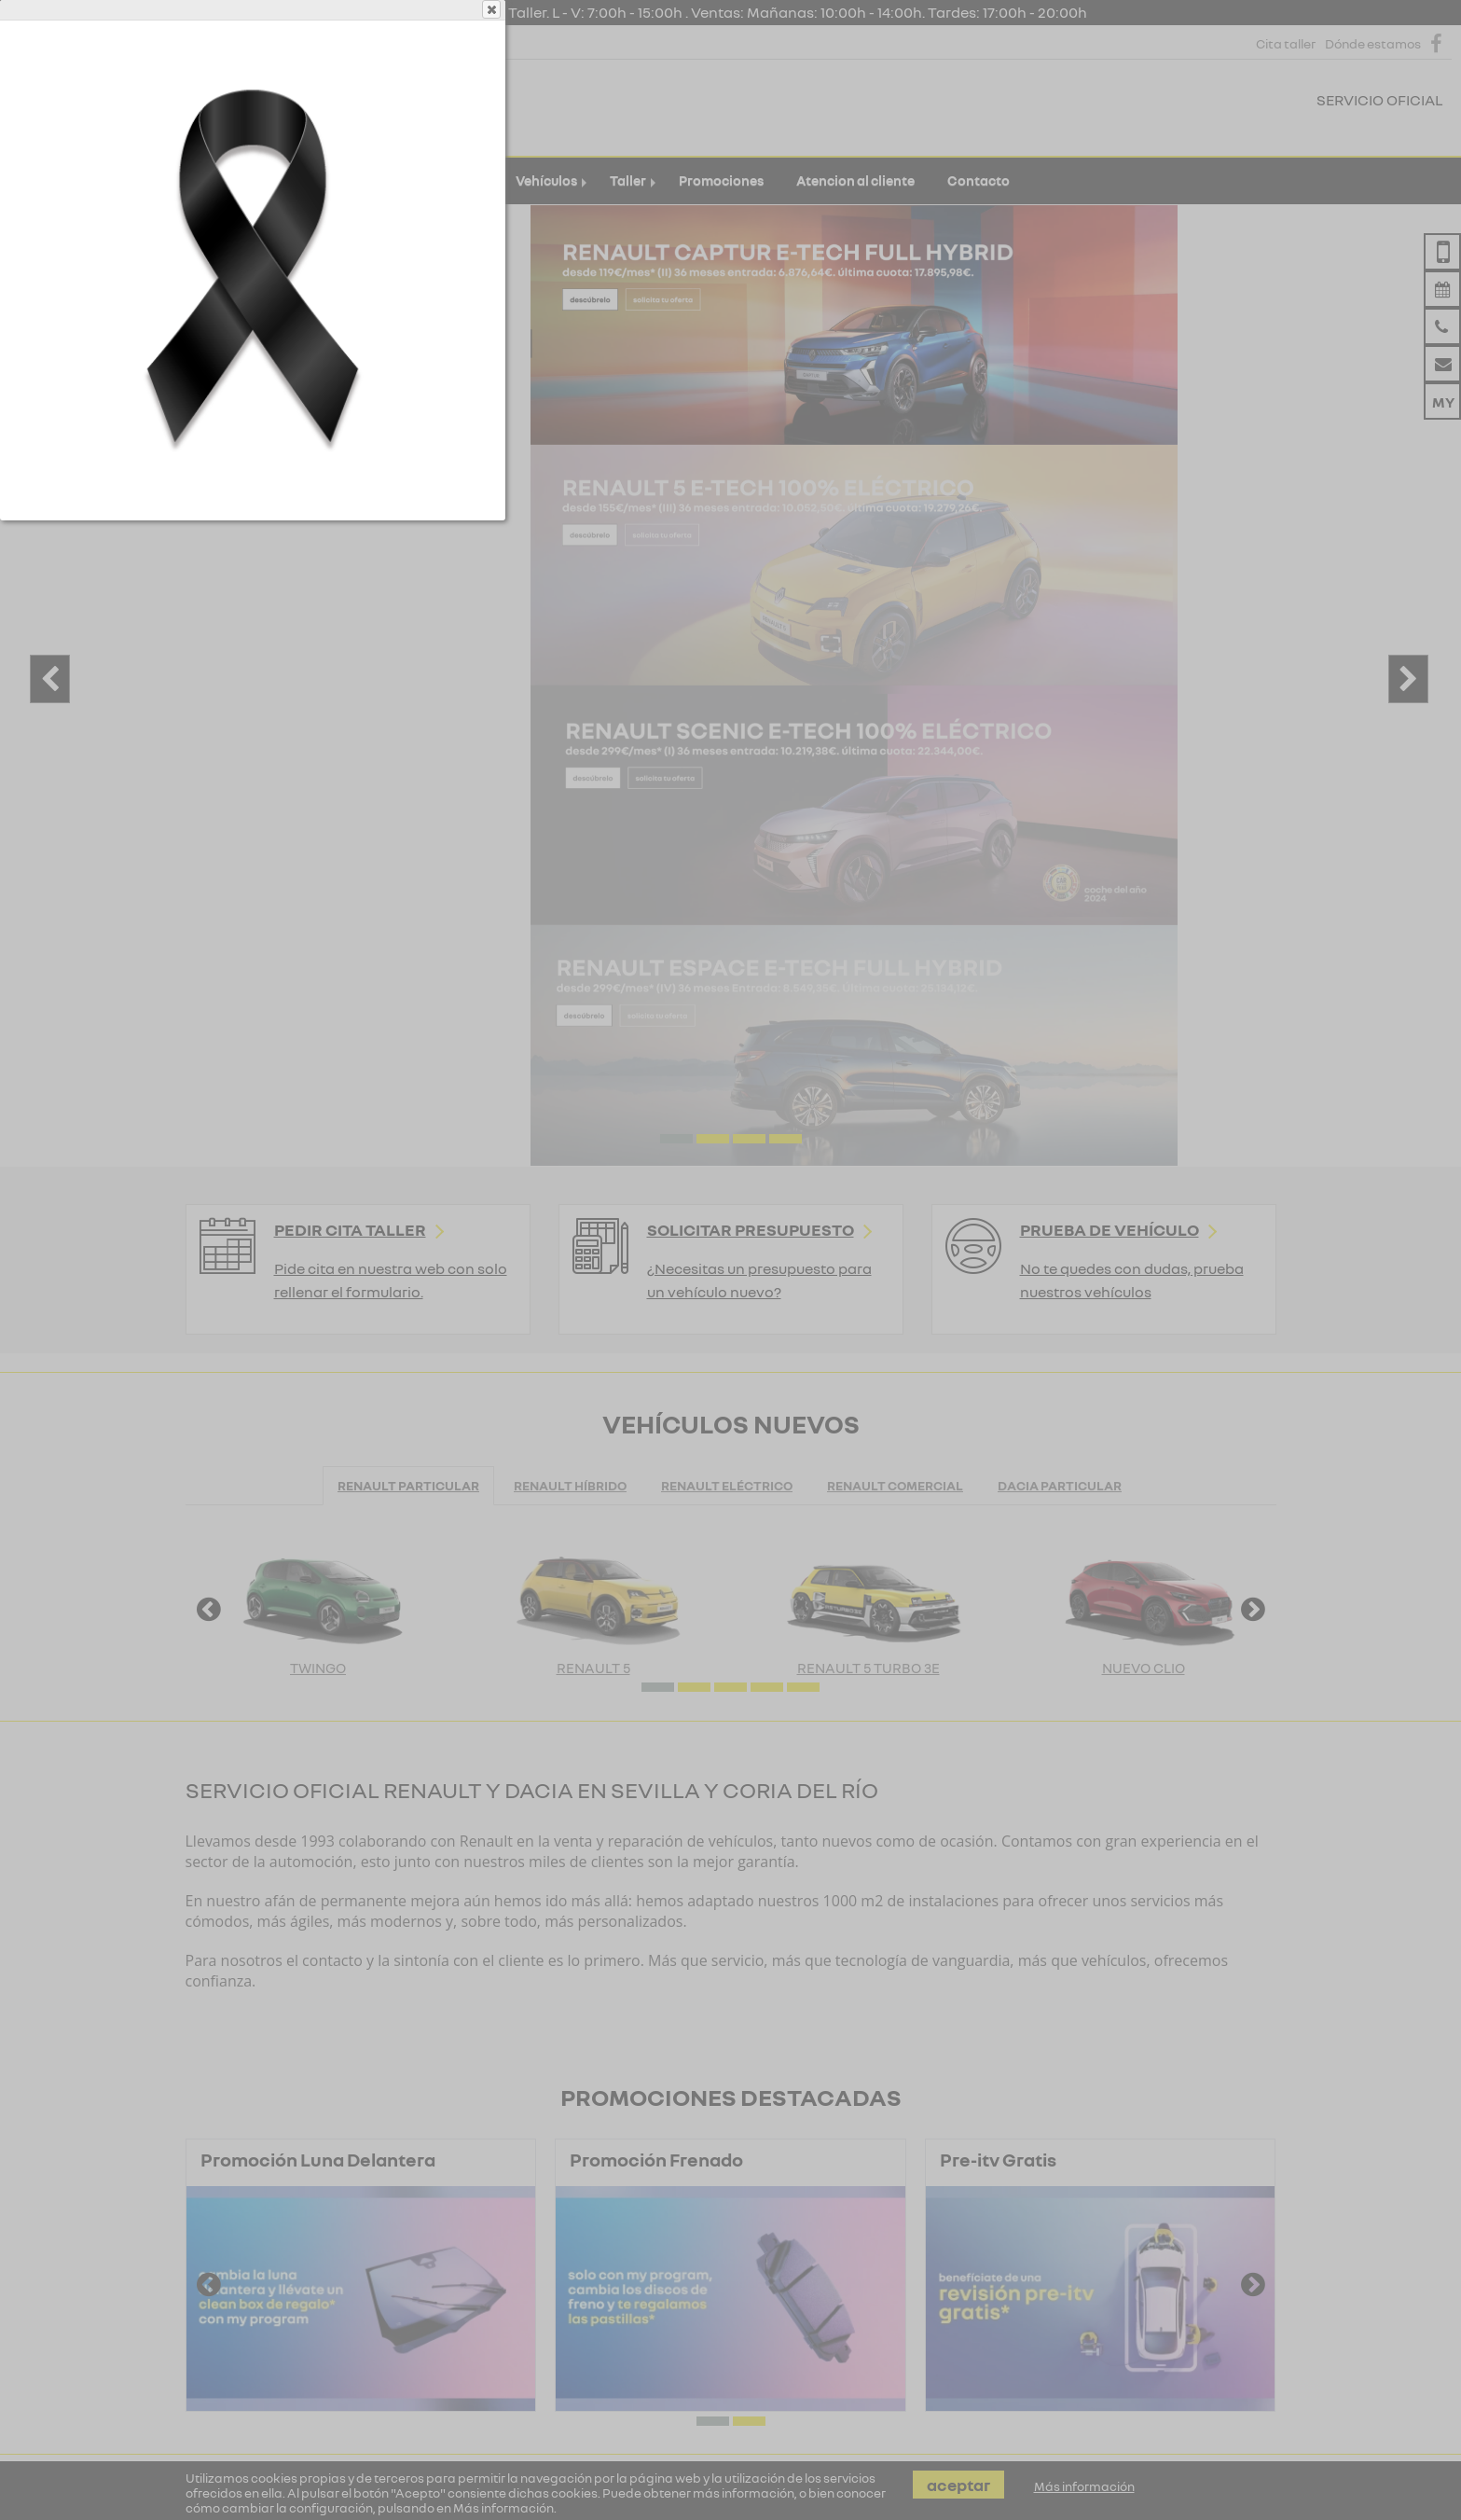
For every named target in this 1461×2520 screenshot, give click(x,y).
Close (968, 85)
